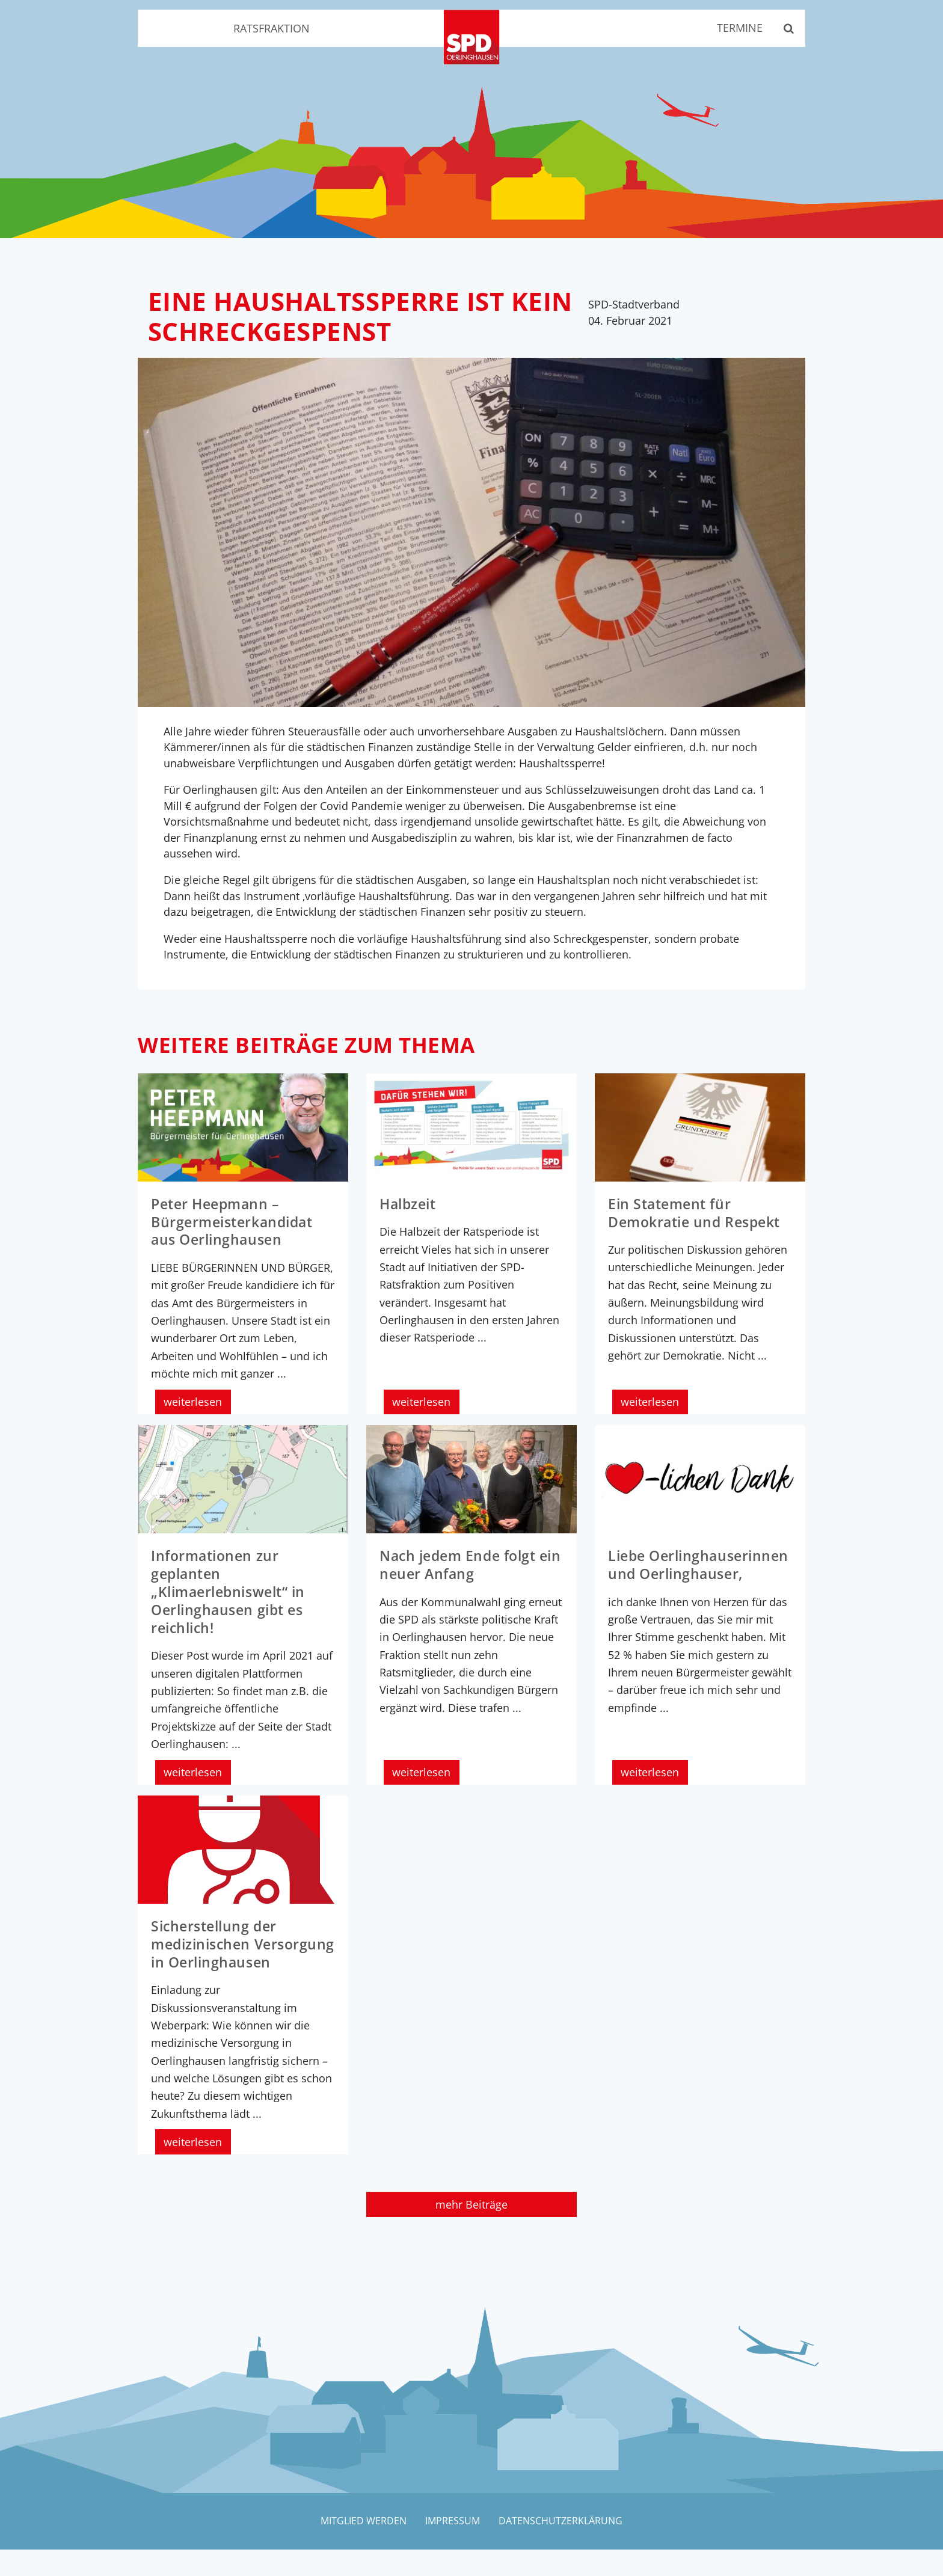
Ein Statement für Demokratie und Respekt (699, 1224)
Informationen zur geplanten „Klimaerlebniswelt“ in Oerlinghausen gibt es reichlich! (233, 1602)
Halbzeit (409, 1215)
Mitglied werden (361, 2547)
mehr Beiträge (471, 2230)
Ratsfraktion (271, 29)
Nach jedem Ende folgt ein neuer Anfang (461, 1575)
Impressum (452, 2547)
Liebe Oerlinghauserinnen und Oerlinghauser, (696, 1584)
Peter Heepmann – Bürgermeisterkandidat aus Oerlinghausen (236, 1233)
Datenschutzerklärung (563, 2547)
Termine (735, 29)
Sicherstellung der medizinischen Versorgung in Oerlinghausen (217, 1961)
